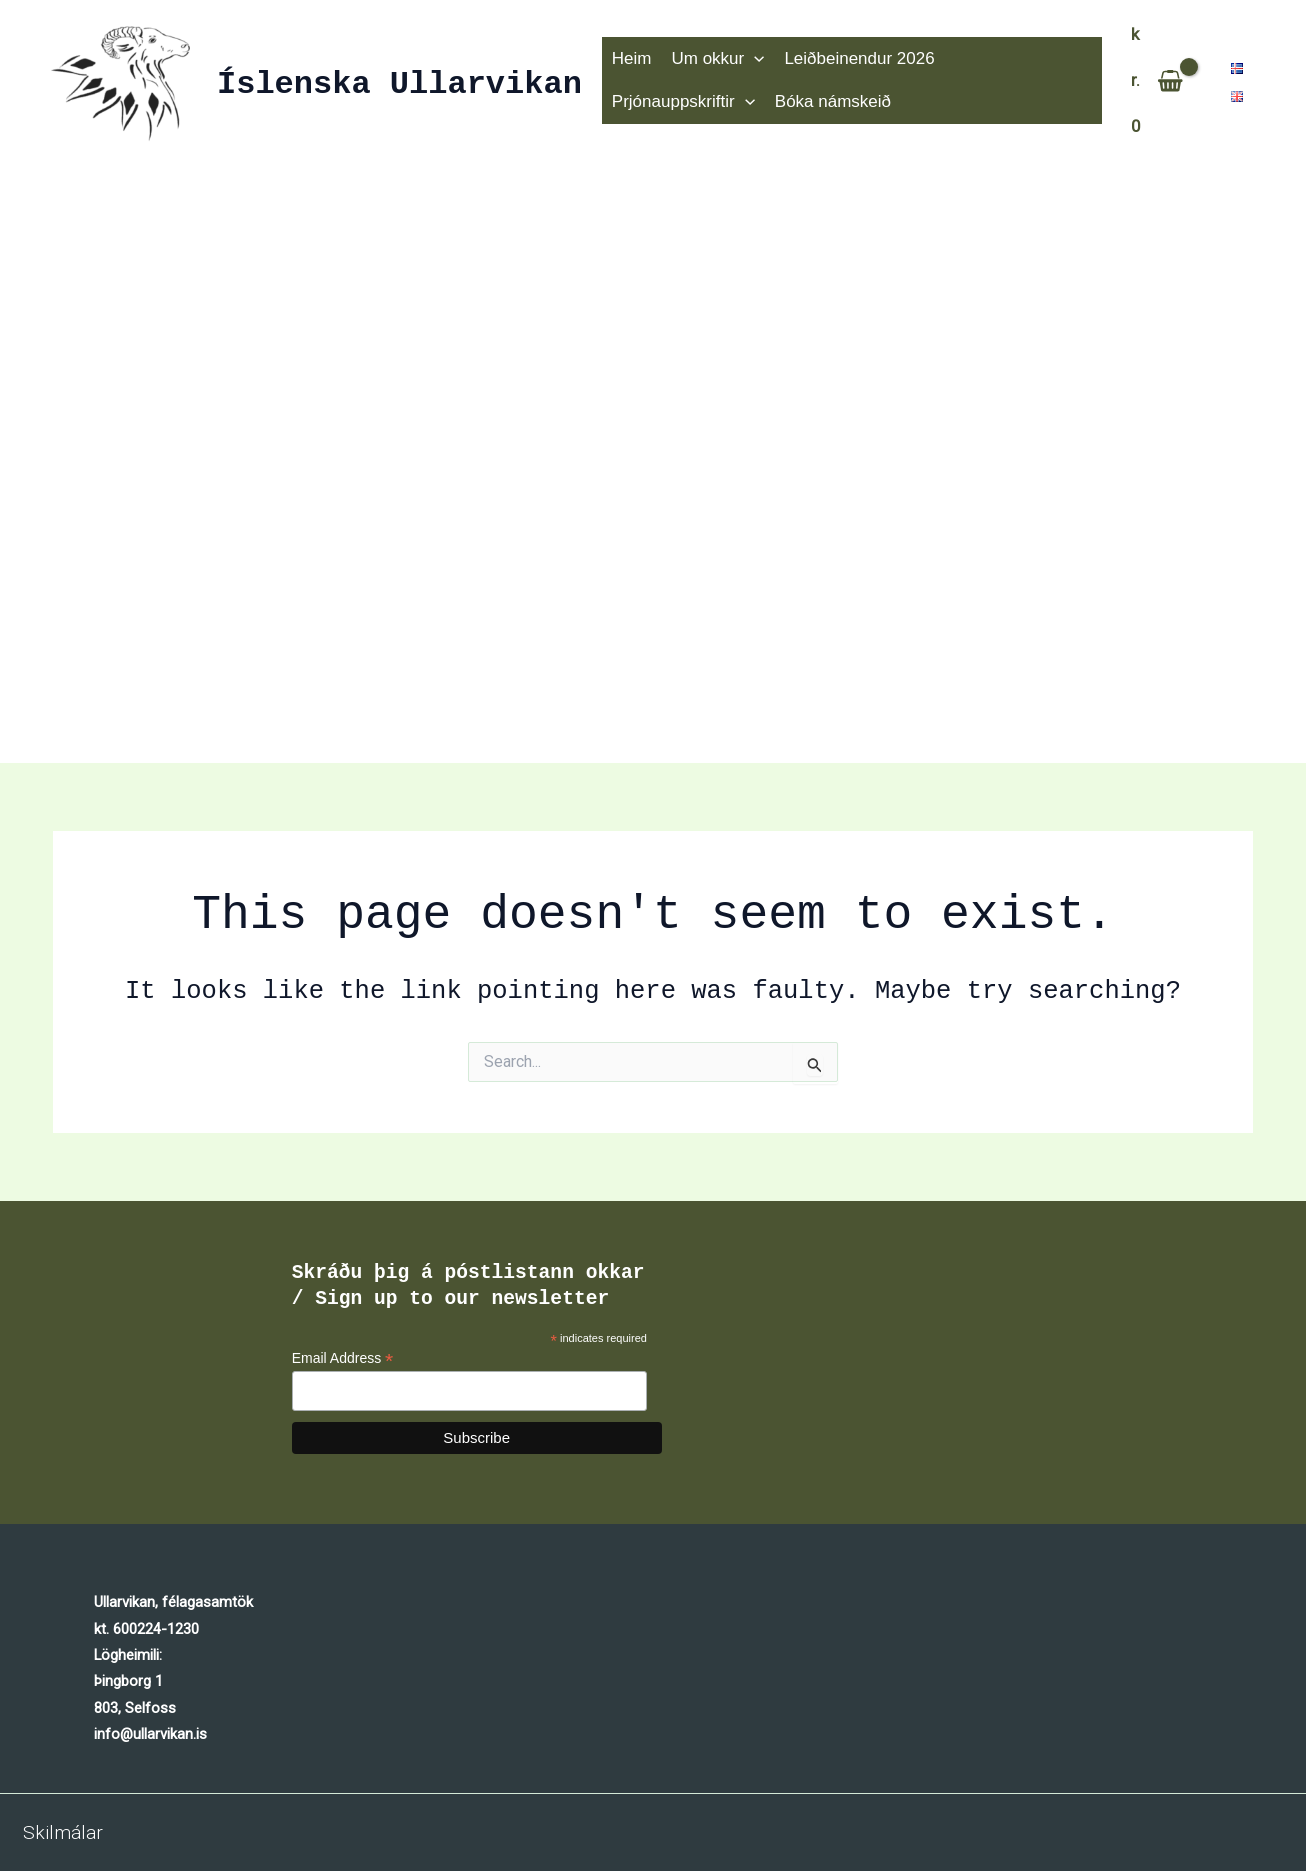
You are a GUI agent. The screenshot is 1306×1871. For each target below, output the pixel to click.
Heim (630, 57)
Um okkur (712, 58)
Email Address (343, 1358)
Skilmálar (63, 1832)
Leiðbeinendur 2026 (849, 57)
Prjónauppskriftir (1012, 58)
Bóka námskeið (668, 103)
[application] (748, 58)
